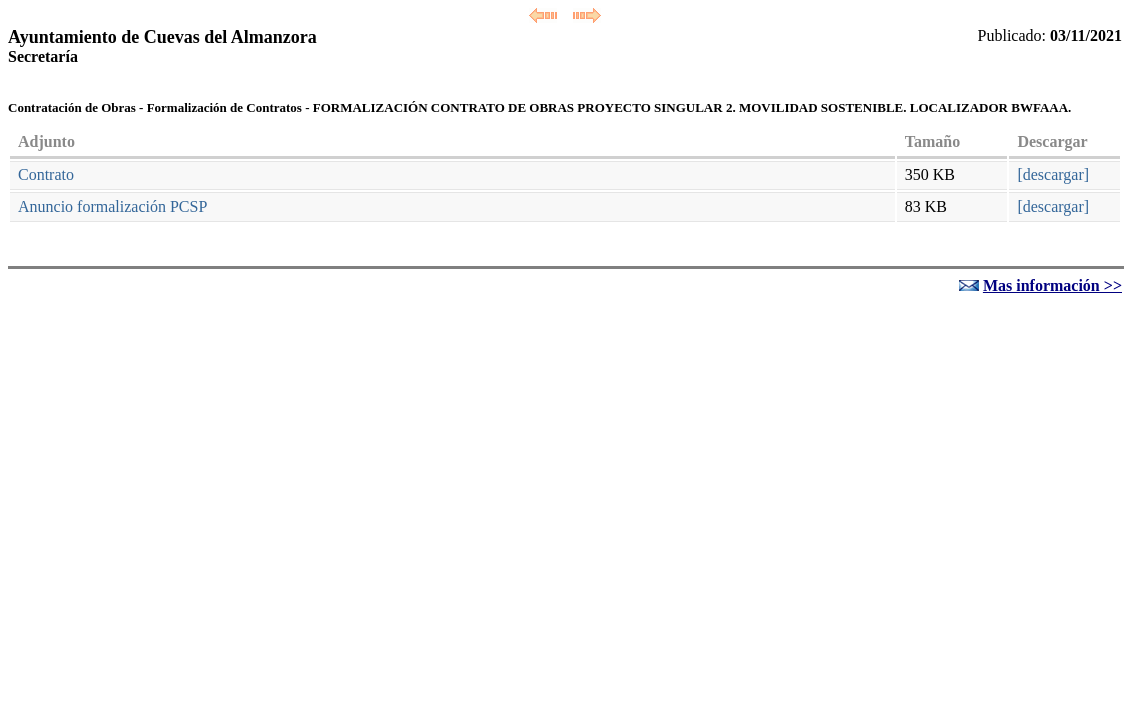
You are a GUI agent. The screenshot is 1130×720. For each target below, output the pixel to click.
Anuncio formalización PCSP (112, 206)
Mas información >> (1052, 285)
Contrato (46, 174)
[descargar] (1053, 174)
